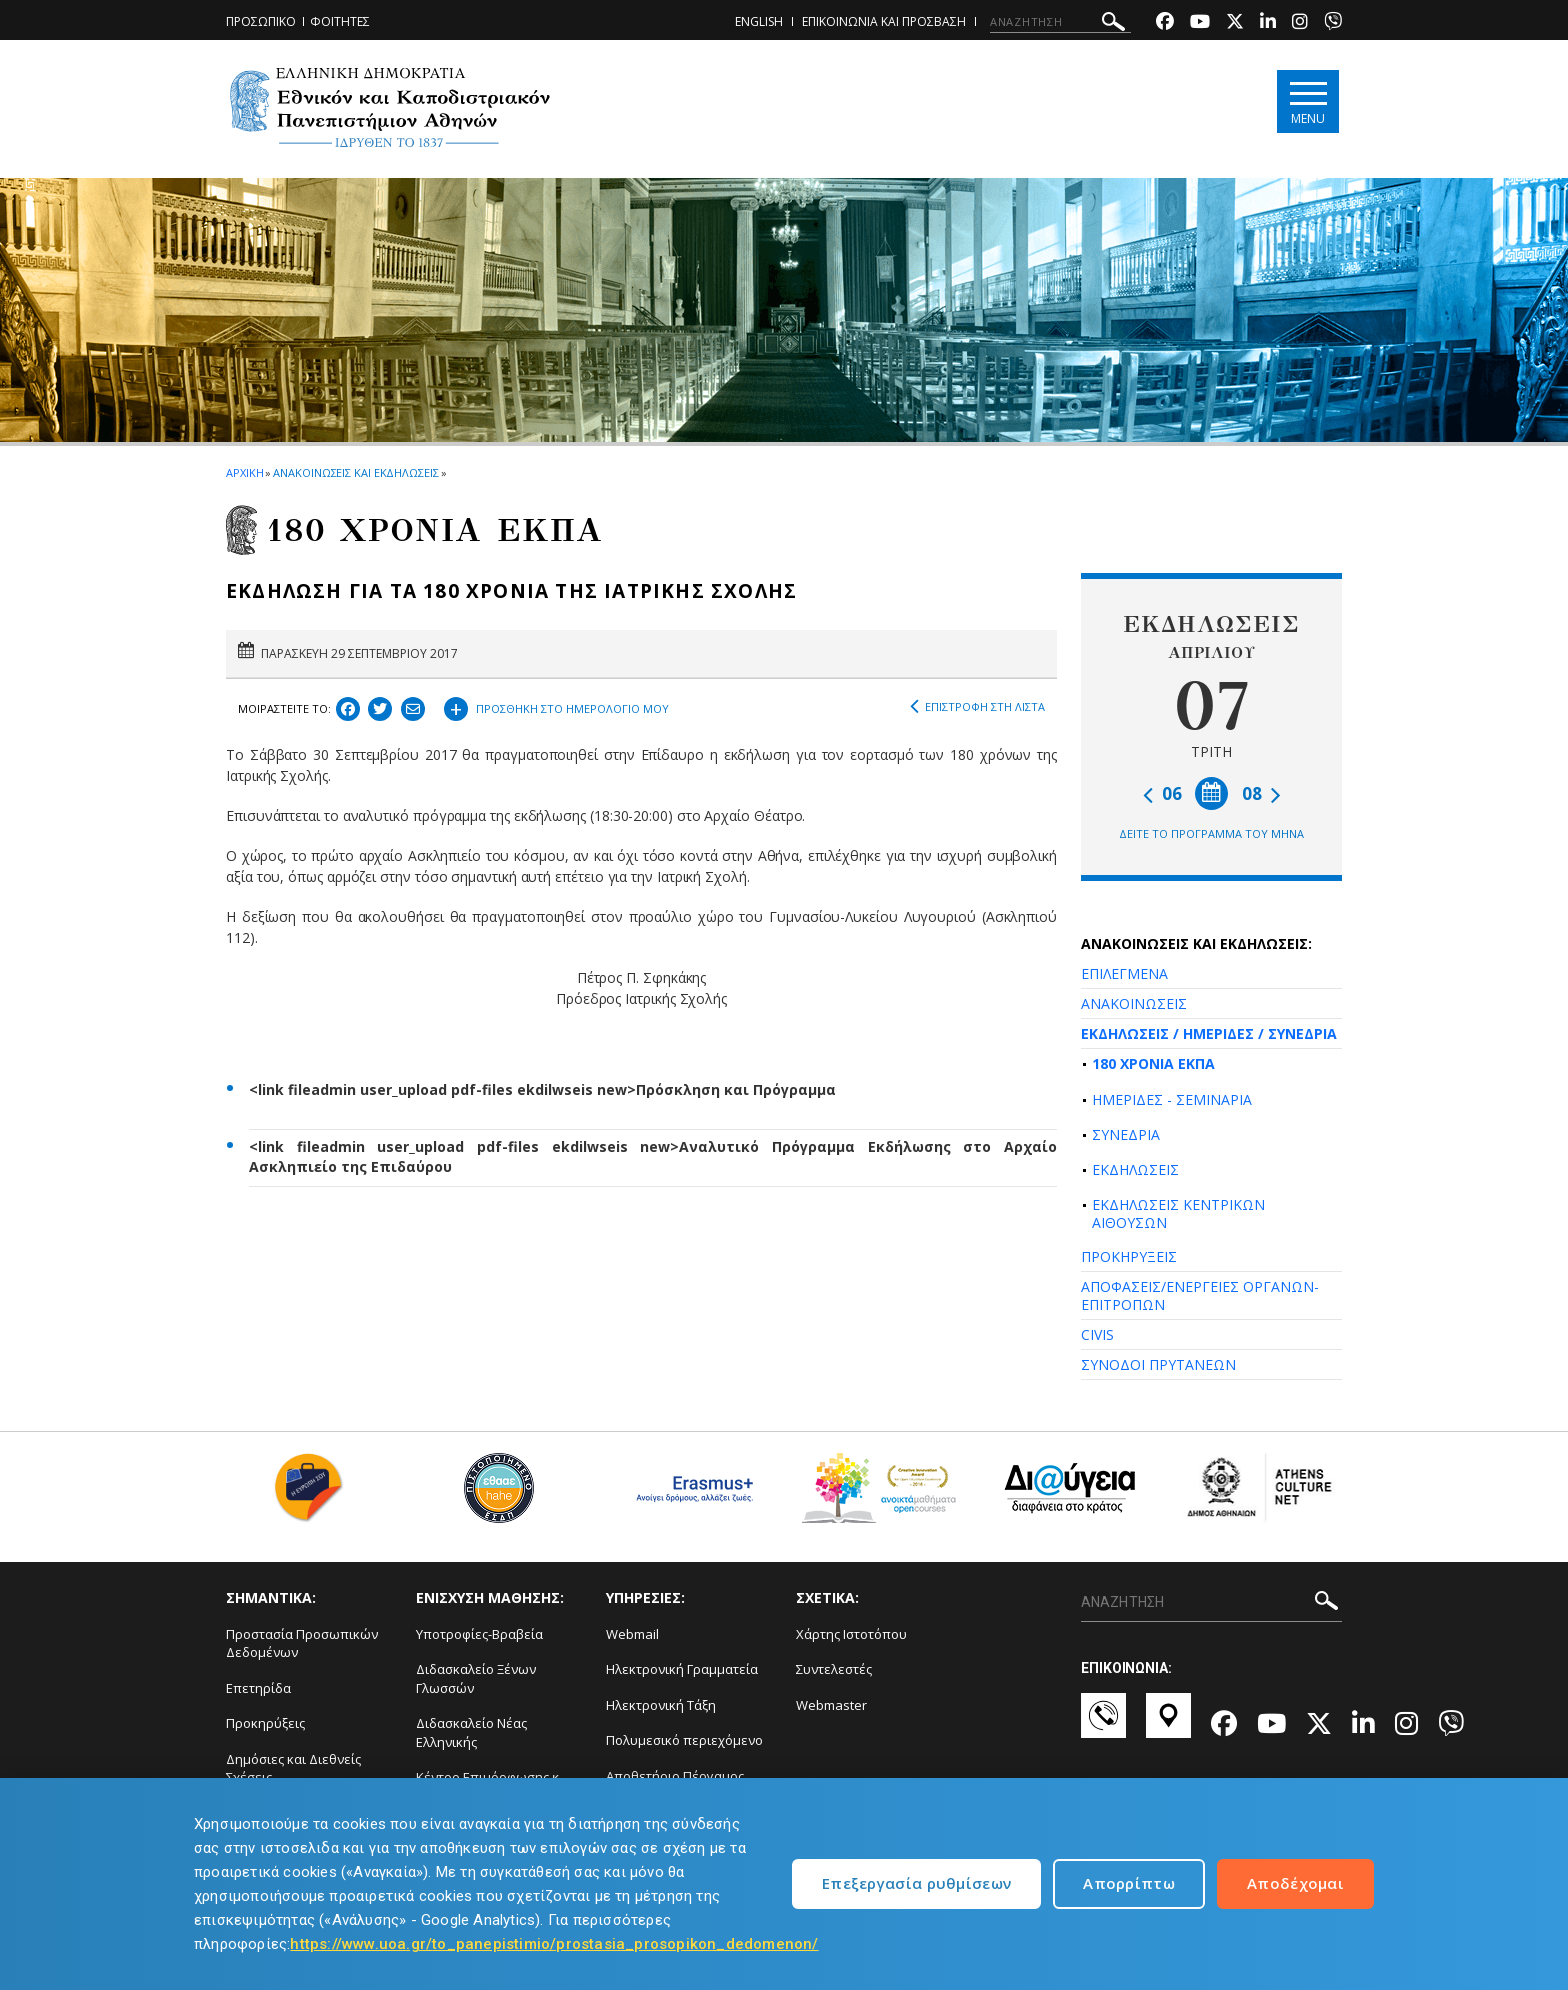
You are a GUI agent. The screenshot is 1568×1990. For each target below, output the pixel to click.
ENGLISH (759, 21)
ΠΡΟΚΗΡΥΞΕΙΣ (1129, 1256)
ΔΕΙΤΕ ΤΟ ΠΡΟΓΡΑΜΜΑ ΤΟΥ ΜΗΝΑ (1211, 833)
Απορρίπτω (1129, 1883)
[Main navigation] (1307, 101)
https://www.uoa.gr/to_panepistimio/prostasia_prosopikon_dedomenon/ (554, 1944)
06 (1162, 793)
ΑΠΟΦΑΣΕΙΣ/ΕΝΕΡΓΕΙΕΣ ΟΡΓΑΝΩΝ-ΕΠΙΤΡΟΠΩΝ (1200, 1295)
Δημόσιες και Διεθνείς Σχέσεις (293, 1768)
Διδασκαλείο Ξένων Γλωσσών (476, 1678)
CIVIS (1097, 1334)
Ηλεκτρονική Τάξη (661, 1705)
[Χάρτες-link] (1168, 1725)
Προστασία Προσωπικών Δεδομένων (302, 1643)
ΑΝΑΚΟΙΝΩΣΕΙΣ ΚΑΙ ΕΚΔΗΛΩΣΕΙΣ (355, 472)
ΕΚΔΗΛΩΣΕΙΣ (1135, 1169)
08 (1261, 793)
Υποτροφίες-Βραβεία (479, 1634)
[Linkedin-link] (1268, 23)
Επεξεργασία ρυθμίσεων (916, 1883)
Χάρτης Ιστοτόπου (851, 1634)
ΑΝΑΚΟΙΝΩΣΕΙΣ (1134, 1003)
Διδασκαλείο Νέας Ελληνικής (471, 1732)
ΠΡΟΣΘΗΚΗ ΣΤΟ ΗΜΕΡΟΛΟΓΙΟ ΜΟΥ (556, 706)
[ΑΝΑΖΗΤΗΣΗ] (1060, 22)
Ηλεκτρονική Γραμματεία (682, 1669)
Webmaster (831, 1705)
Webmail (632, 1634)
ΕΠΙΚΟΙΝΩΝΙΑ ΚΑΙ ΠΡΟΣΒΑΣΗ (884, 21)
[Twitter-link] (1235, 23)
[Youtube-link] (1200, 23)
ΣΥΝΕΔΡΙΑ (1126, 1134)
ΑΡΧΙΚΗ (244, 472)
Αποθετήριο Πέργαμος (675, 1776)
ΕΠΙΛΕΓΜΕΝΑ (1124, 973)
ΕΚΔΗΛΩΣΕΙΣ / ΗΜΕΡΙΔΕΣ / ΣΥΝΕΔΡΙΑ (1209, 1033)
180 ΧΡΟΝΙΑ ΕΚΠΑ (1153, 1063)
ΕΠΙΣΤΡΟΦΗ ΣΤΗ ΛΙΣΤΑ (977, 707)
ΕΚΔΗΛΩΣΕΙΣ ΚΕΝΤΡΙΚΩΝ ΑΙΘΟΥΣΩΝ (1178, 1213)
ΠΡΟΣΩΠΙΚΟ (261, 21)
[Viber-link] (1333, 23)
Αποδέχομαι (1295, 1883)
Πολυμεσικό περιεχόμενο (684, 1740)
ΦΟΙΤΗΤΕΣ (340, 21)
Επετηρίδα (258, 1688)
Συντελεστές (834, 1669)
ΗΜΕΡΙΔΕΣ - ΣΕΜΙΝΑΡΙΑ (1172, 1099)
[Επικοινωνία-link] (1103, 1725)
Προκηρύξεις (265, 1723)
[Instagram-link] (1300, 23)
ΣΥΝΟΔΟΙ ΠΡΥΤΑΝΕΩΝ (1158, 1364)
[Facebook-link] (1165, 23)
